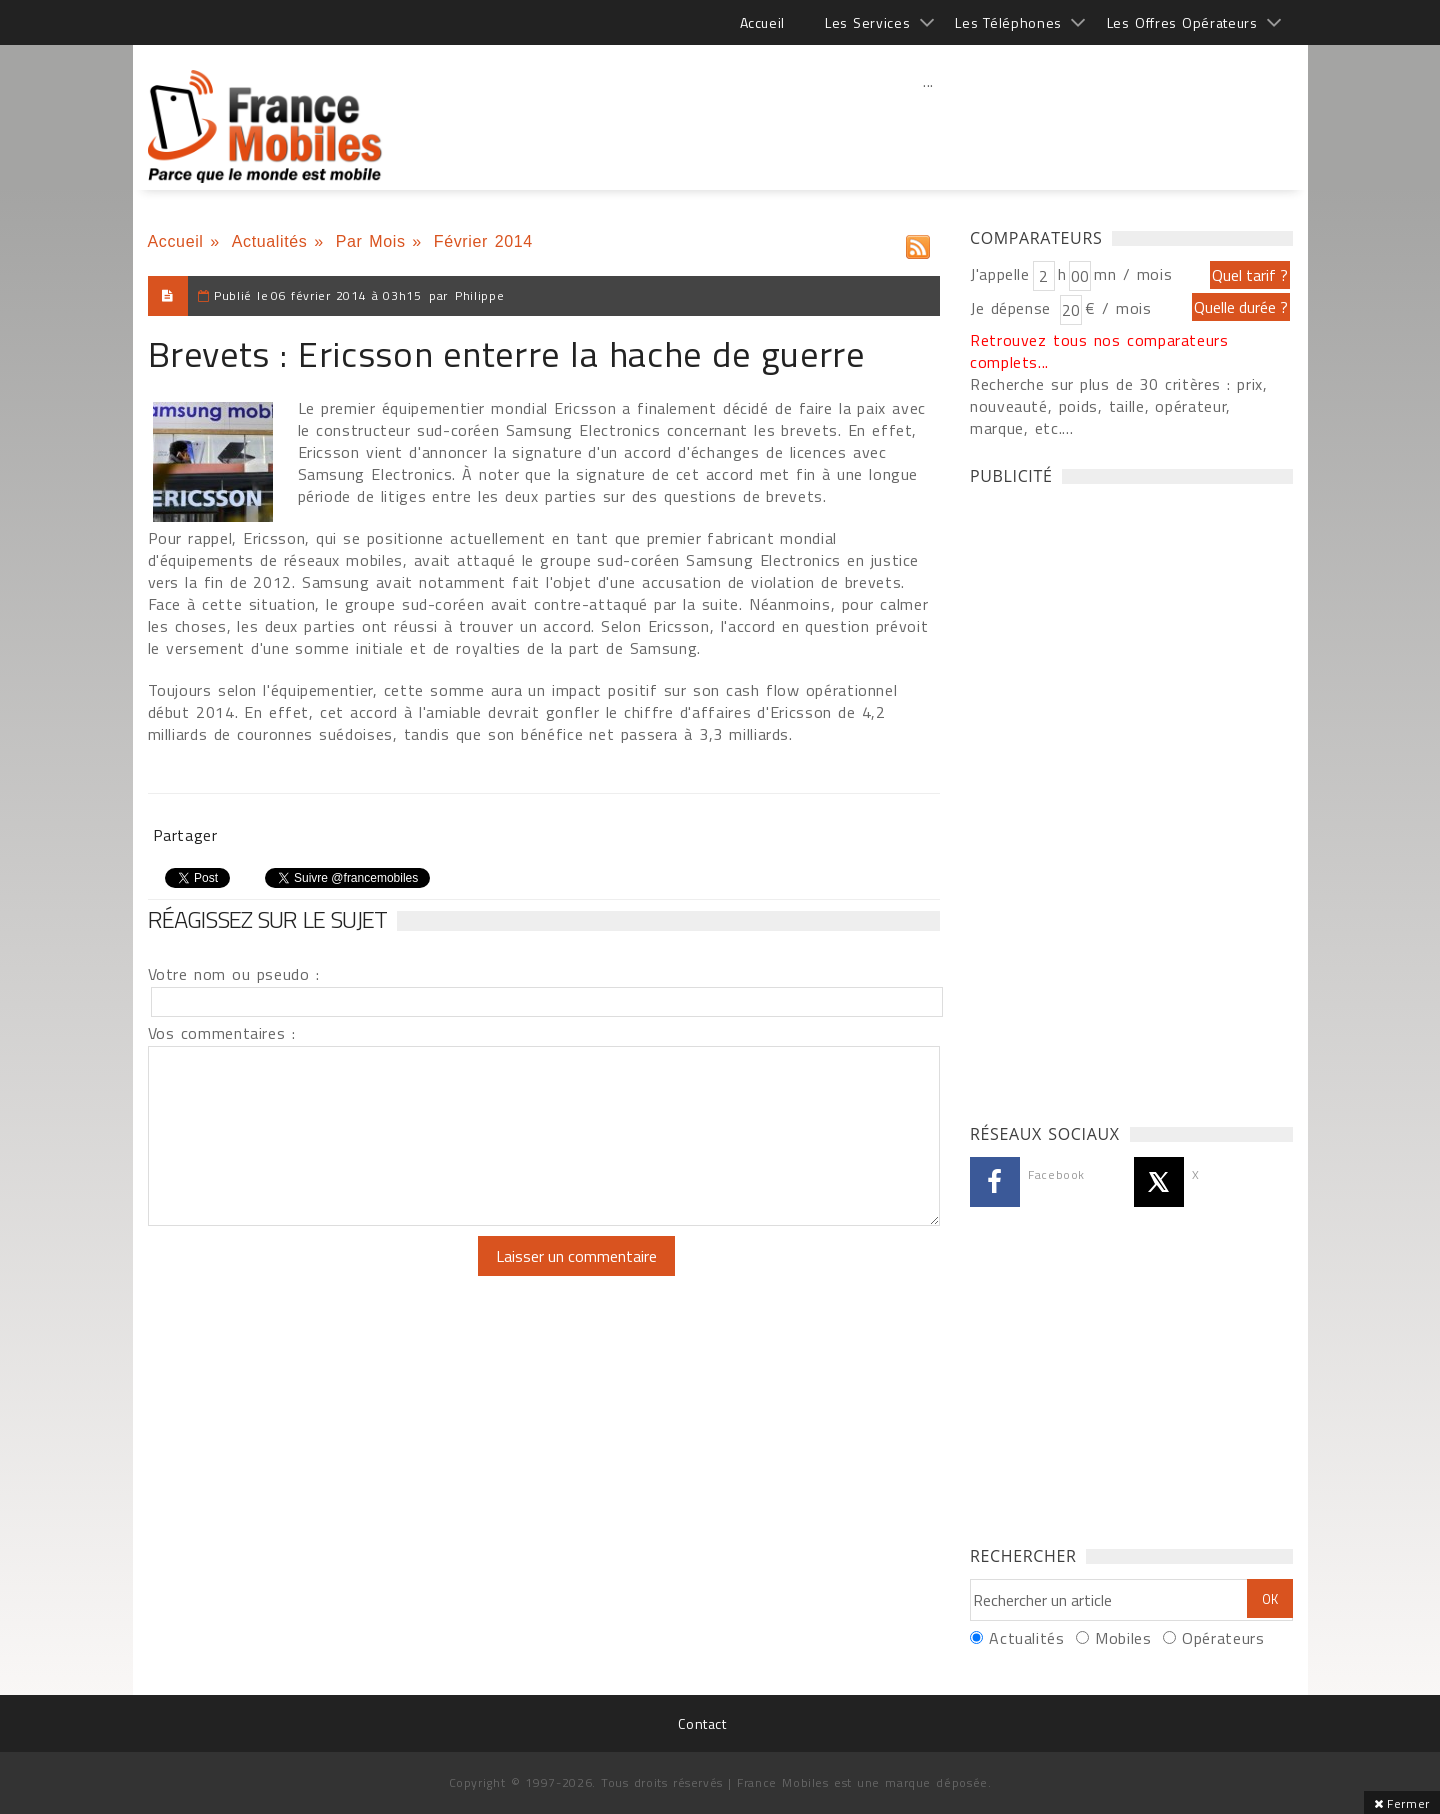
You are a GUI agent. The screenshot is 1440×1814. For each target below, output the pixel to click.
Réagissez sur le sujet (268, 919)
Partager (185, 835)
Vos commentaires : (222, 1033)
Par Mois (371, 241)
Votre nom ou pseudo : (234, 974)
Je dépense (1013, 308)
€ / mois (1118, 308)
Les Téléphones (1008, 22)
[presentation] (315, 1275)
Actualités (270, 241)
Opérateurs (1223, 1638)
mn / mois (1133, 274)
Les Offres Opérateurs (1182, 22)
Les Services (867, 22)
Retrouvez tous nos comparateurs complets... (1099, 351)
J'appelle (1000, 274)
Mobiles (1123, 1638)
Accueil (762, 22)
